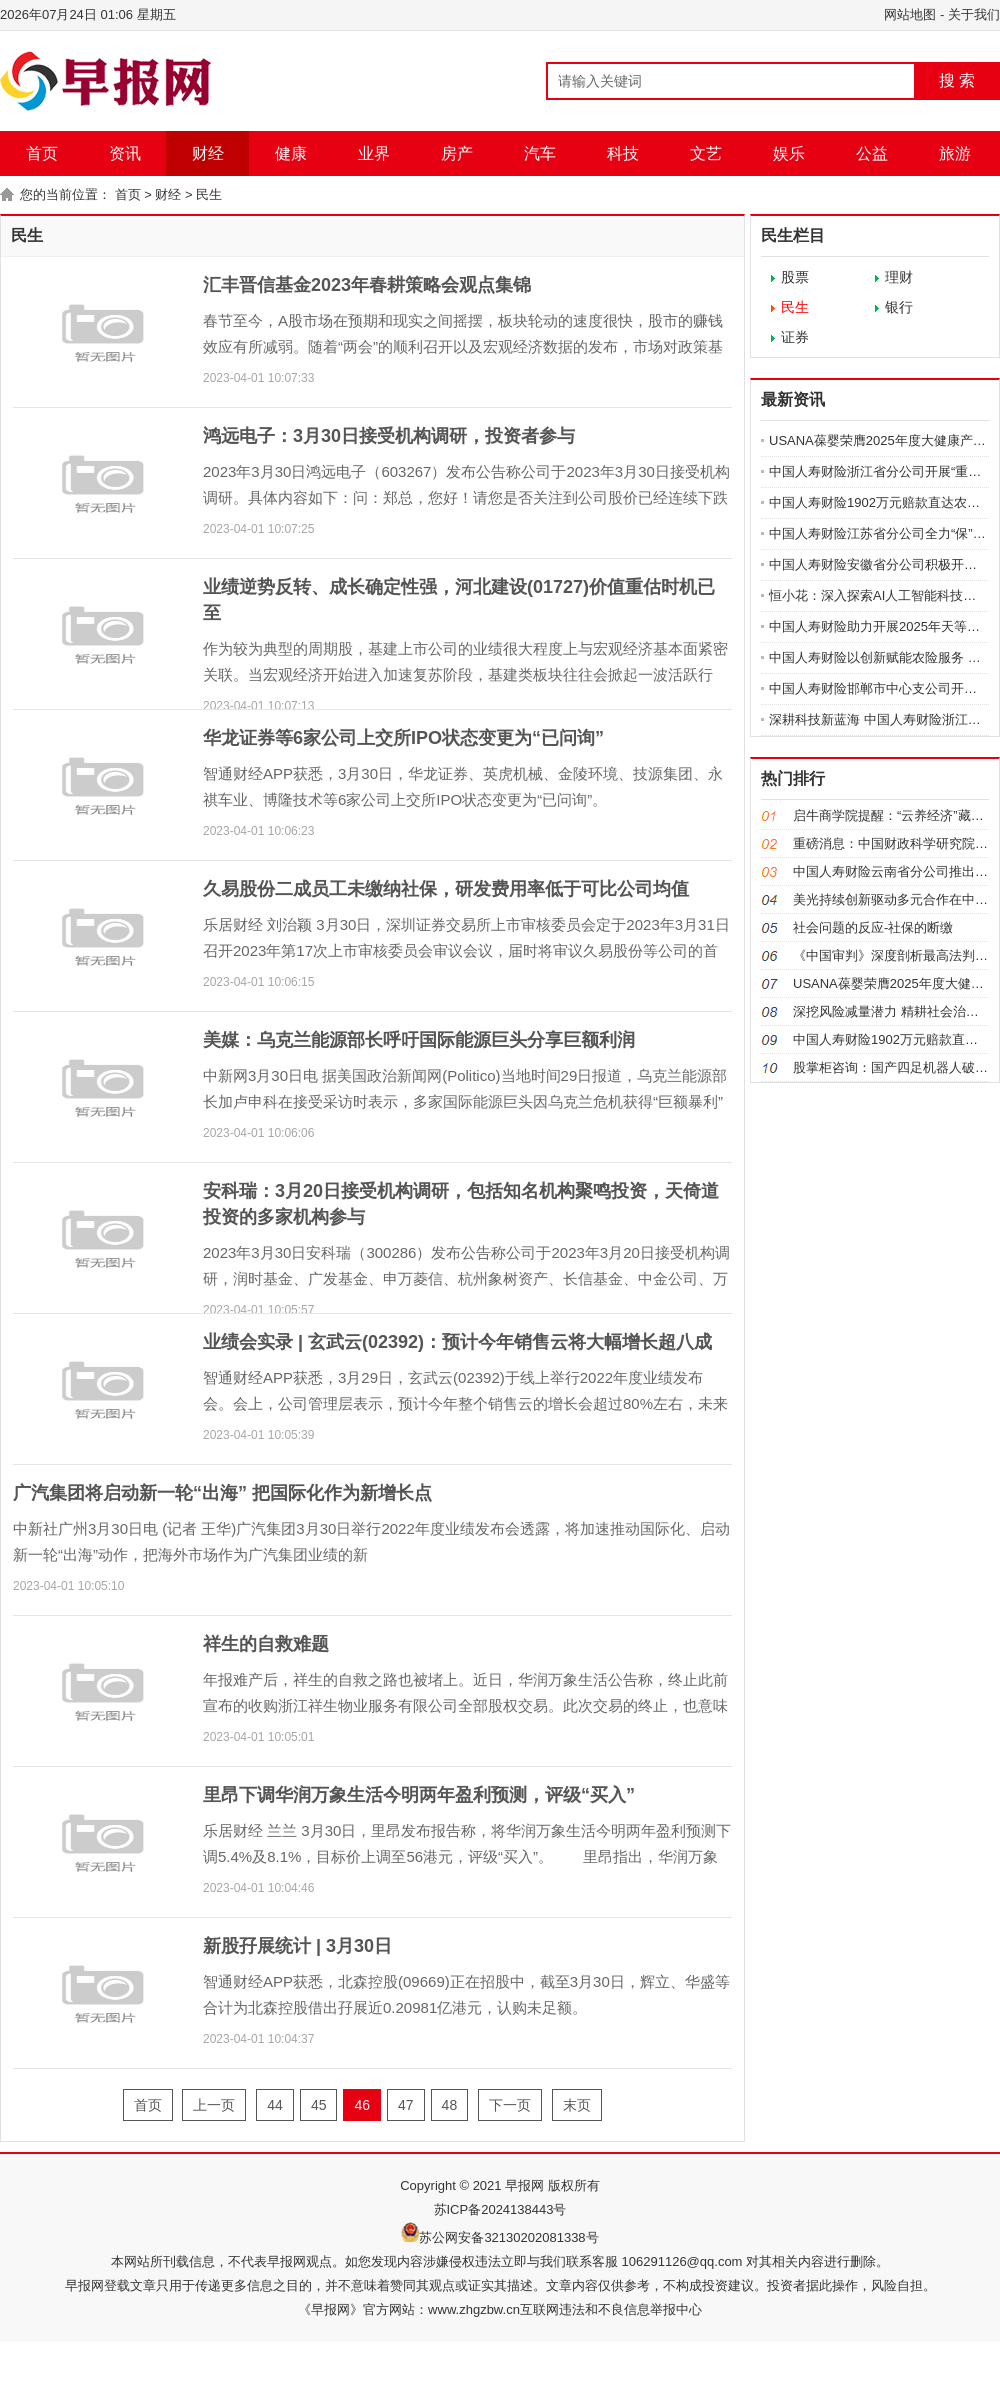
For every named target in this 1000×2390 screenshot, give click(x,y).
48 (450, 2105)
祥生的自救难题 (266, 1644)
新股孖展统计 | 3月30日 (297, 1946)
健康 (291, 153)
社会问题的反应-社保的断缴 (873, 927)
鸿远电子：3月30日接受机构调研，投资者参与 (389, 436)
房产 (457, 153)
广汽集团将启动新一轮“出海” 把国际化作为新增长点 (222, 1493)
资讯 (125, 153)
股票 (795, 277)
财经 (208, 153)
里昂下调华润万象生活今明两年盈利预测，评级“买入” (419, 1795)
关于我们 (974, 14)
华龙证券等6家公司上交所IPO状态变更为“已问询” (403, 738)
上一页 (214, 2105)
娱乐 (789, 153)
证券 (795, 337)
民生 (209, 194)
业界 (374, 153)
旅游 (955, 153)
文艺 (706, 153)
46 (362, 2105)
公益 (872, 153)
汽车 (540, 153)
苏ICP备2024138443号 (500, 2209)
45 (319, 2105)
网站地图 (910, 14)
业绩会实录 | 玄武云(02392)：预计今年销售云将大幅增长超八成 (457, 1342)
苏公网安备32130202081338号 (508, 2237)
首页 (42, 153)
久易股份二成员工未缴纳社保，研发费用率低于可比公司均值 (446, 889)
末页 (577, 2105)
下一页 (510, 2105)
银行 (899, 307)
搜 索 (957, 80)
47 (406, 2105)
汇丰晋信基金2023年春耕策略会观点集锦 (367, 285)
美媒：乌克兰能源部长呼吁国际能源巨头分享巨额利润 (419, 1040)
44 (275, 2105)
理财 (899, 277)
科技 (623, 153)
